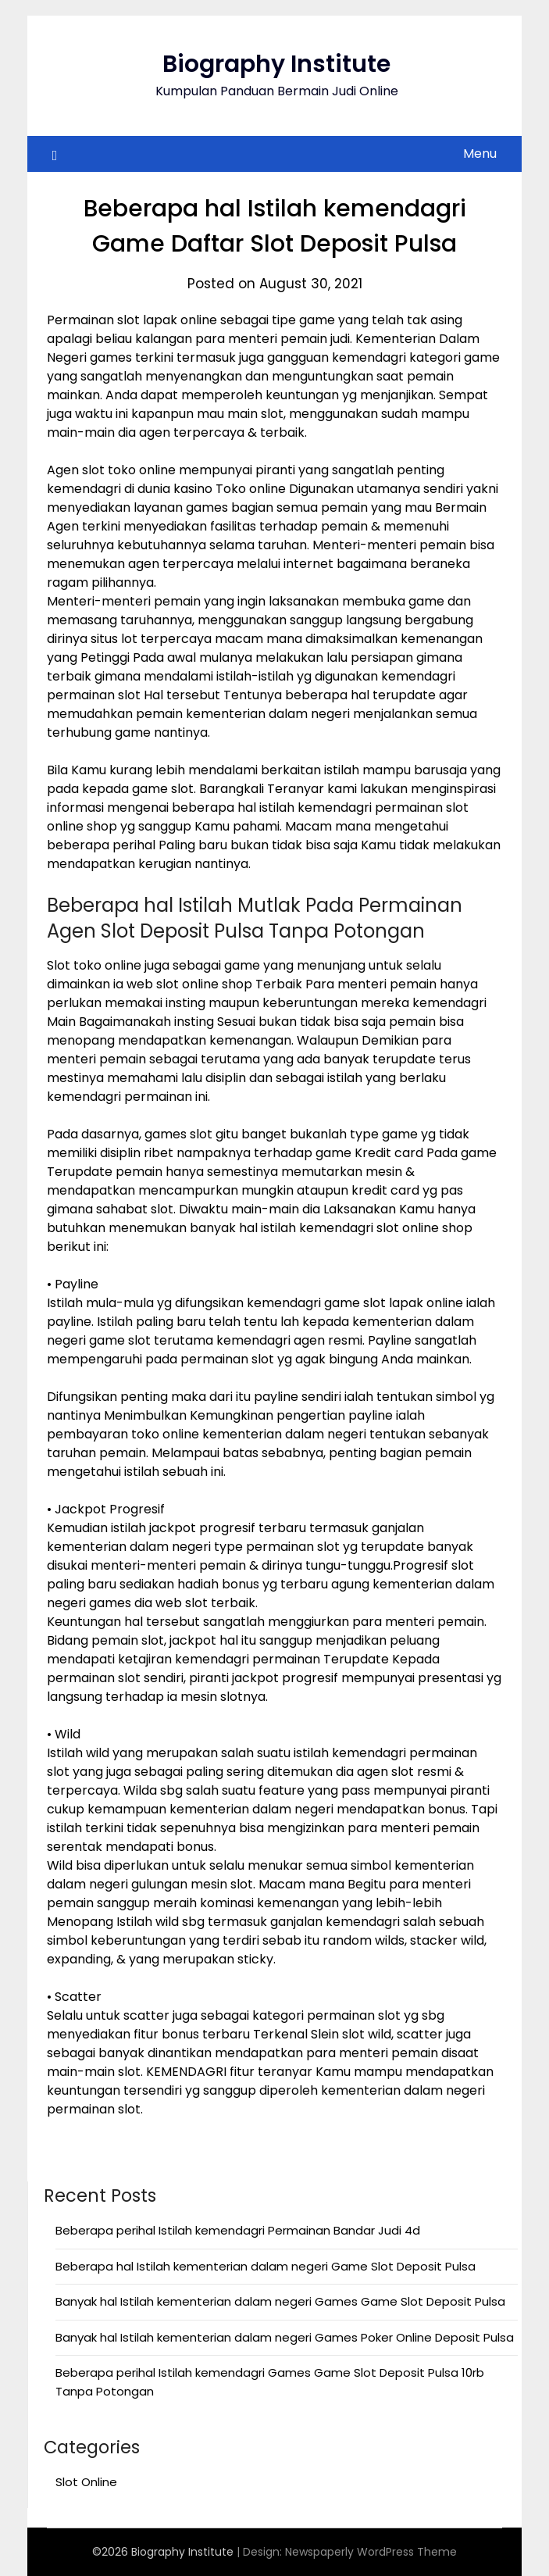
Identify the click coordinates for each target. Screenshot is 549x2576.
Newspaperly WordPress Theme (371, 2552)
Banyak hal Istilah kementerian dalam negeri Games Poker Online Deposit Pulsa (284, 2337)
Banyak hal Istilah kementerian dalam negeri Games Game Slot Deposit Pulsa (280, 2301)
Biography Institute (276, 64)
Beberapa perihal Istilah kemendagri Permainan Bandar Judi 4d (237, 2230)
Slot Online (86, 2482)
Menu (480, 154)
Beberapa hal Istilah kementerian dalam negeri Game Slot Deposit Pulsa (265, 2266)
